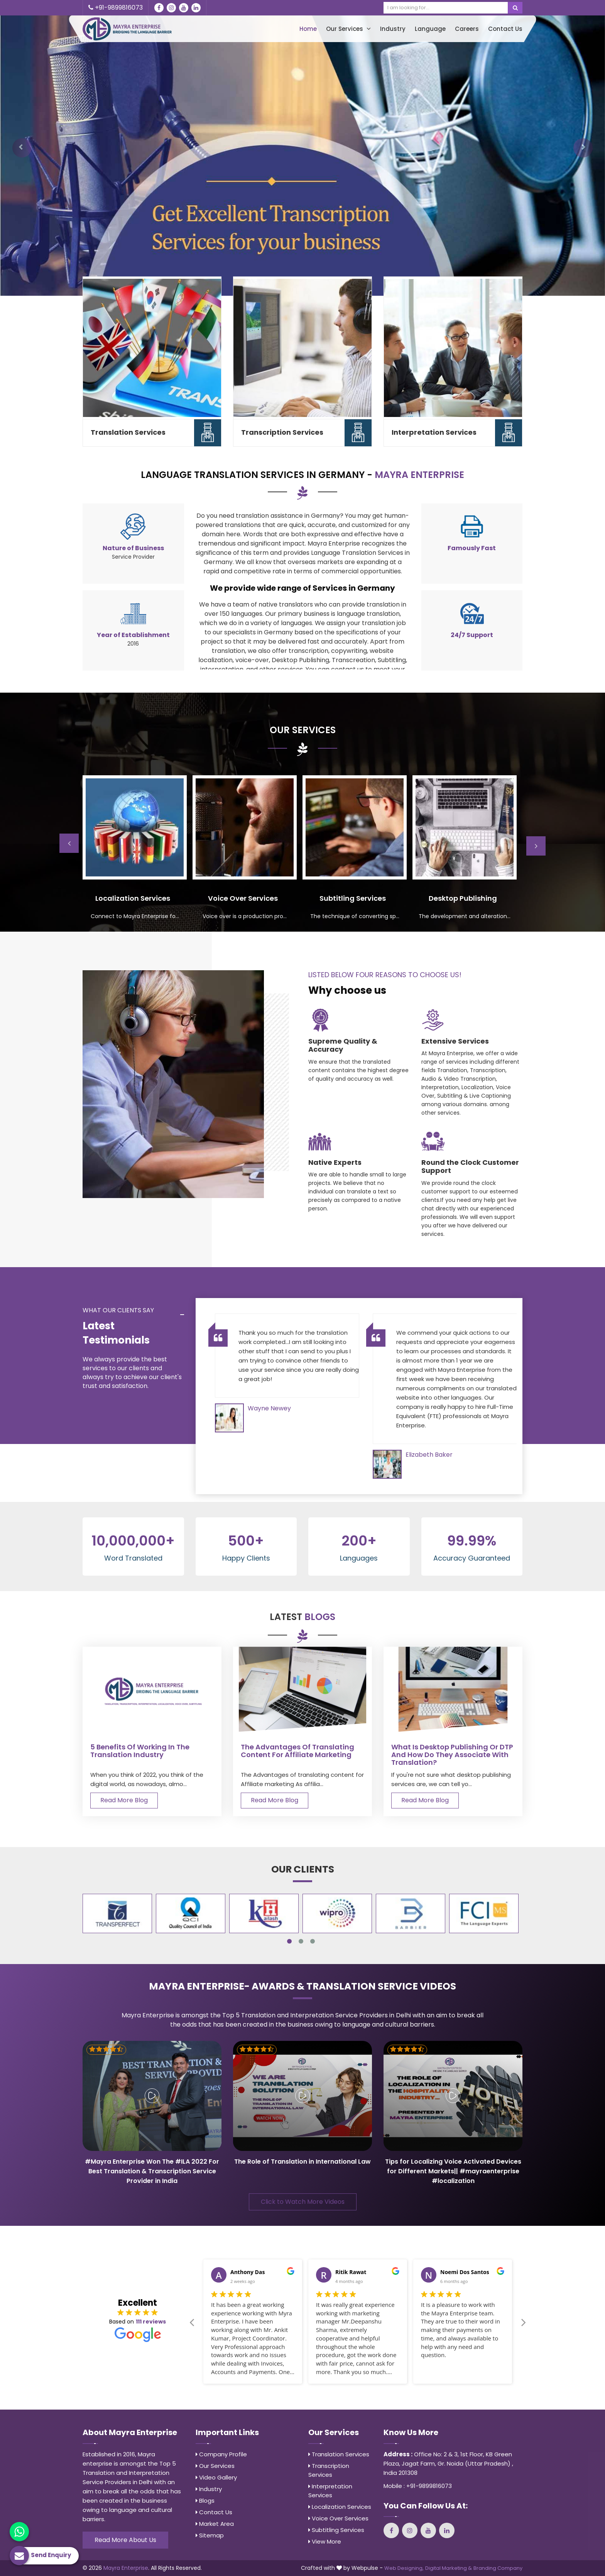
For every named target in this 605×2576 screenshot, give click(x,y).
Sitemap (210, 2535)
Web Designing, (404, 2568)
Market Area (215, 2524)
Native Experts (335, 1162)
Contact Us (505, 29)
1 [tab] (289, 1941)
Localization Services (339, 2507)
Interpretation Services (434, 432)
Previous (69, 843)
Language (430, 29)
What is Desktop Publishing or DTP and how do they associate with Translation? (452, 1754)
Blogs (205, 2500)
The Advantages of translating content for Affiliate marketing (297, 1751)
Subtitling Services (336, 2530)
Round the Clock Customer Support (470, 1166)
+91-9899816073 (115, 7)
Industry (393, 29)
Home (308, 29)
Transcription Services (282, 432)
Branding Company (497, 2568)
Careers (467, 29)
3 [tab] (312, 1941)
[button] (22, 148)
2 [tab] (301, 1941)
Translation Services (128, 432)
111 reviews (151, 2321)
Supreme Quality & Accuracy (342, 1045)
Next (536, 846)
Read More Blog (124, 1800)
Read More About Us (125, 2539)
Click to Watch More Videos (303, 2201)
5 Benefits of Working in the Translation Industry (139, 1751)
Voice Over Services (338, 2518)
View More (324, 2541)
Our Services (348, 29)
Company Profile (221, 2454)
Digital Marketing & (448, 2568)
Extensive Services (455, 1041)
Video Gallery (216, 2477)
